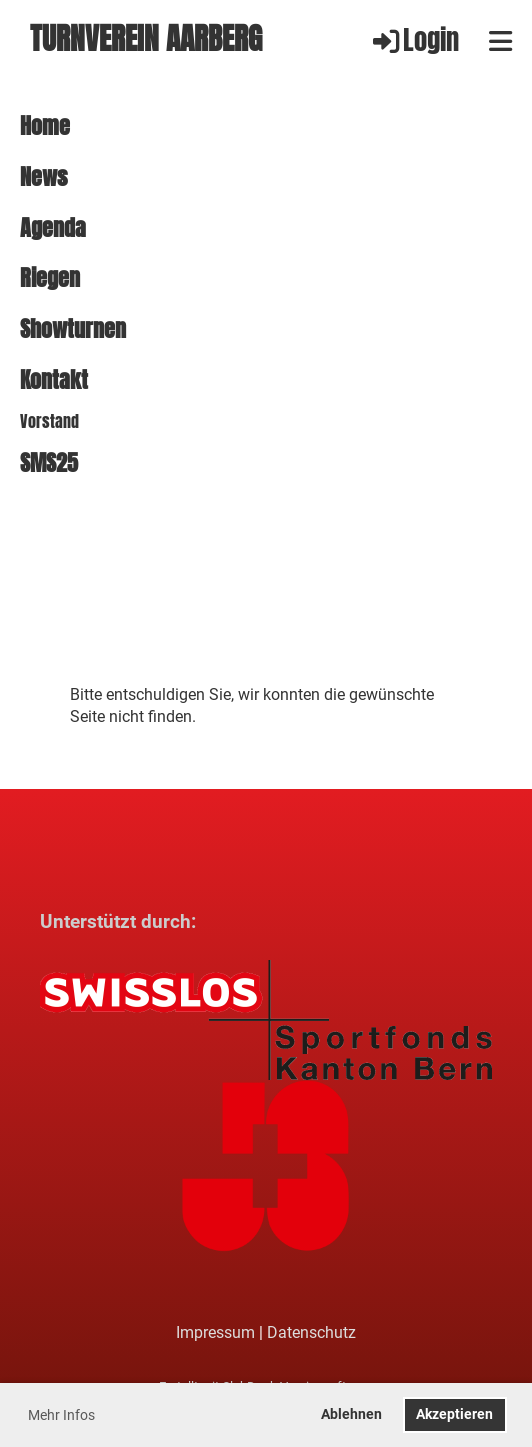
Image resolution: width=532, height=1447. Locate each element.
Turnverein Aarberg (146, 40)
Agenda (53, 228)
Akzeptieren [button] (454, 1414)
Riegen (50, 278)
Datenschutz (311, 1332)
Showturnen (73, 329)
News (43, 177)
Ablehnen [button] (351, 1414)
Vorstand (49, 422)
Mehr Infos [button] (61, 1415)
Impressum (215, 1332)
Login (414, 40)
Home (45, 126)
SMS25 (49, 463)
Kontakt (54, 380)
